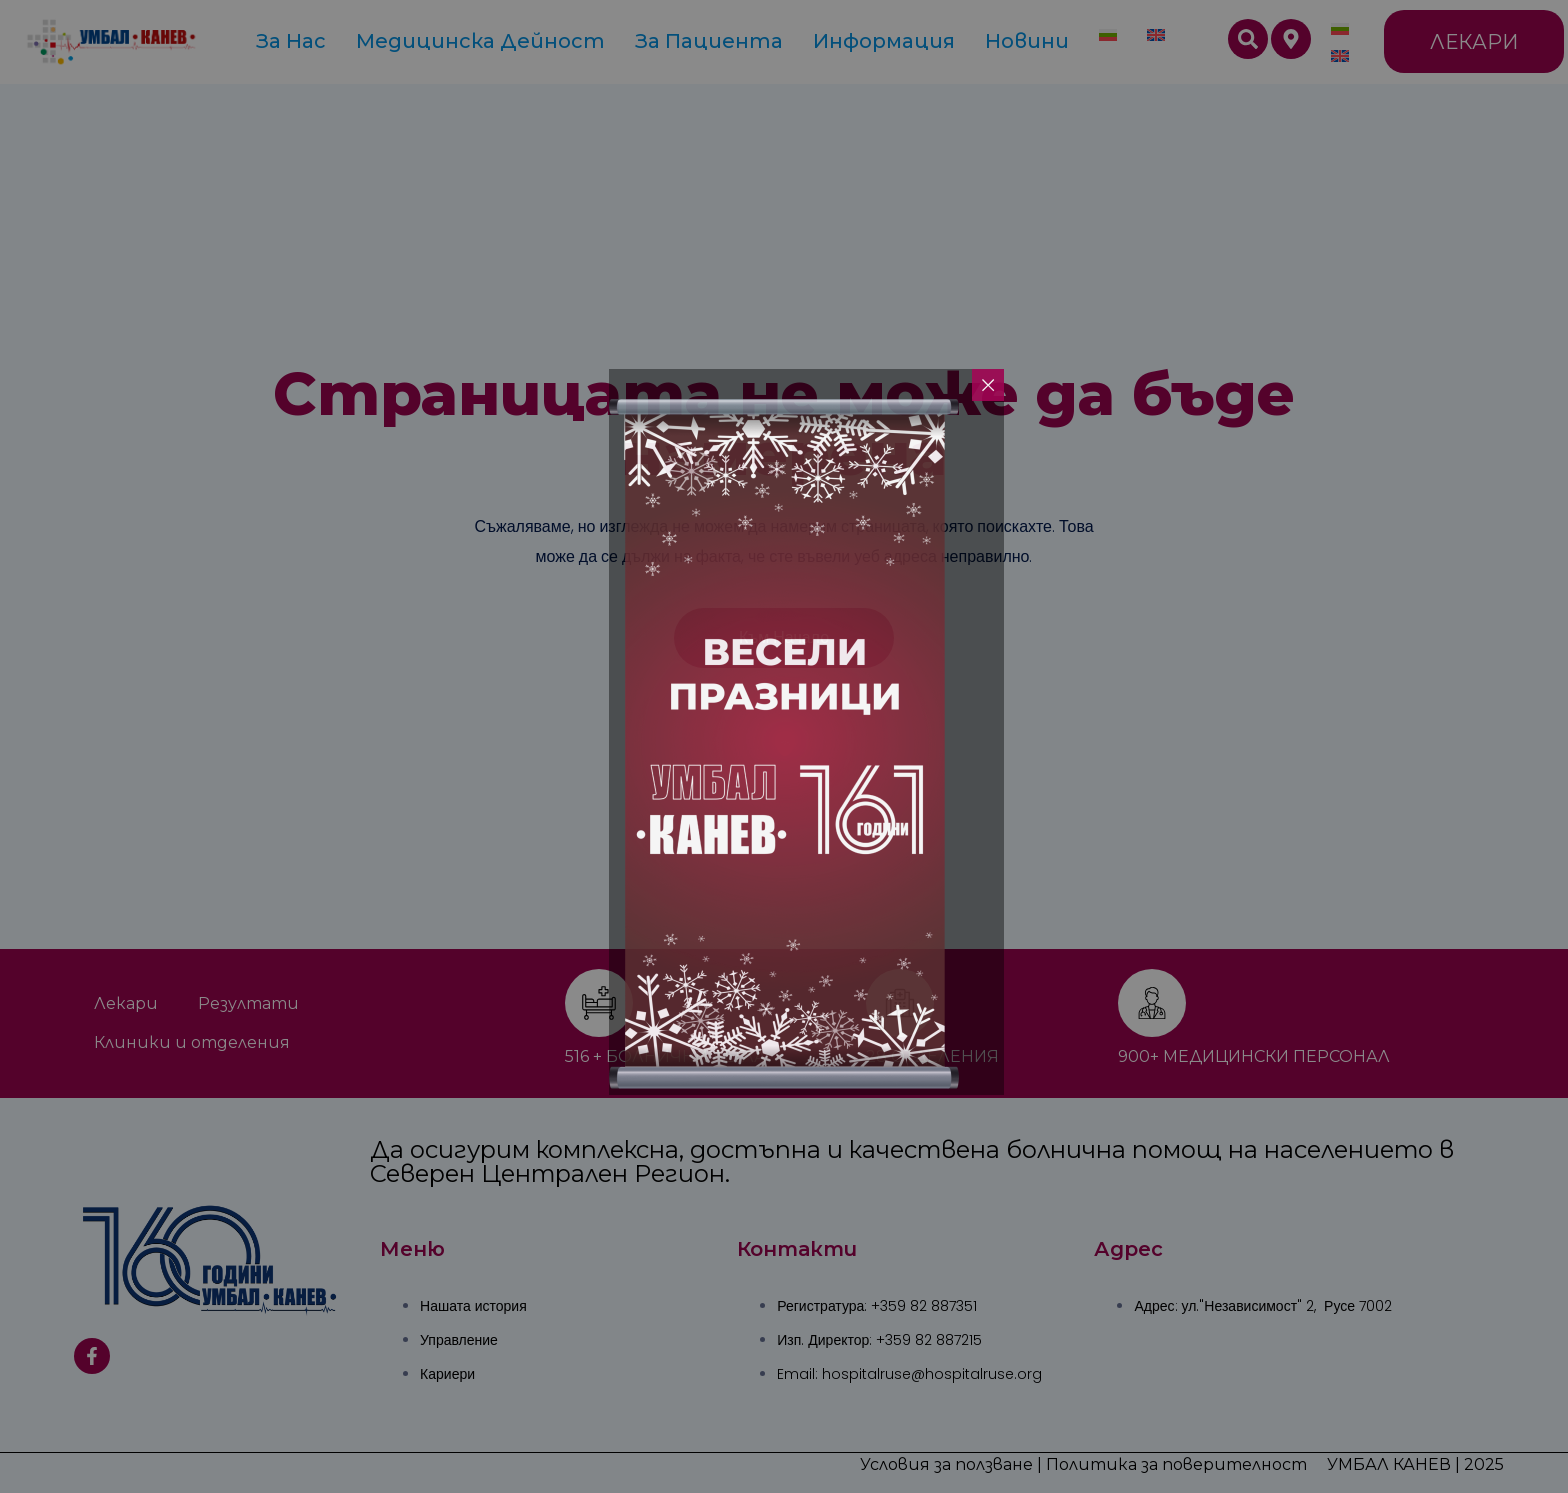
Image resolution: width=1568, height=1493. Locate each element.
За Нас (291, 41)
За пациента (709, 41)
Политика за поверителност (1176, 1464)
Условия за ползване (946, 1464)
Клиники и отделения (192, 1042)
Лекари (126, 1003)
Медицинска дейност (480, 41)
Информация (884, 41)
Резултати (248, 1003)
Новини (1027, 41)
